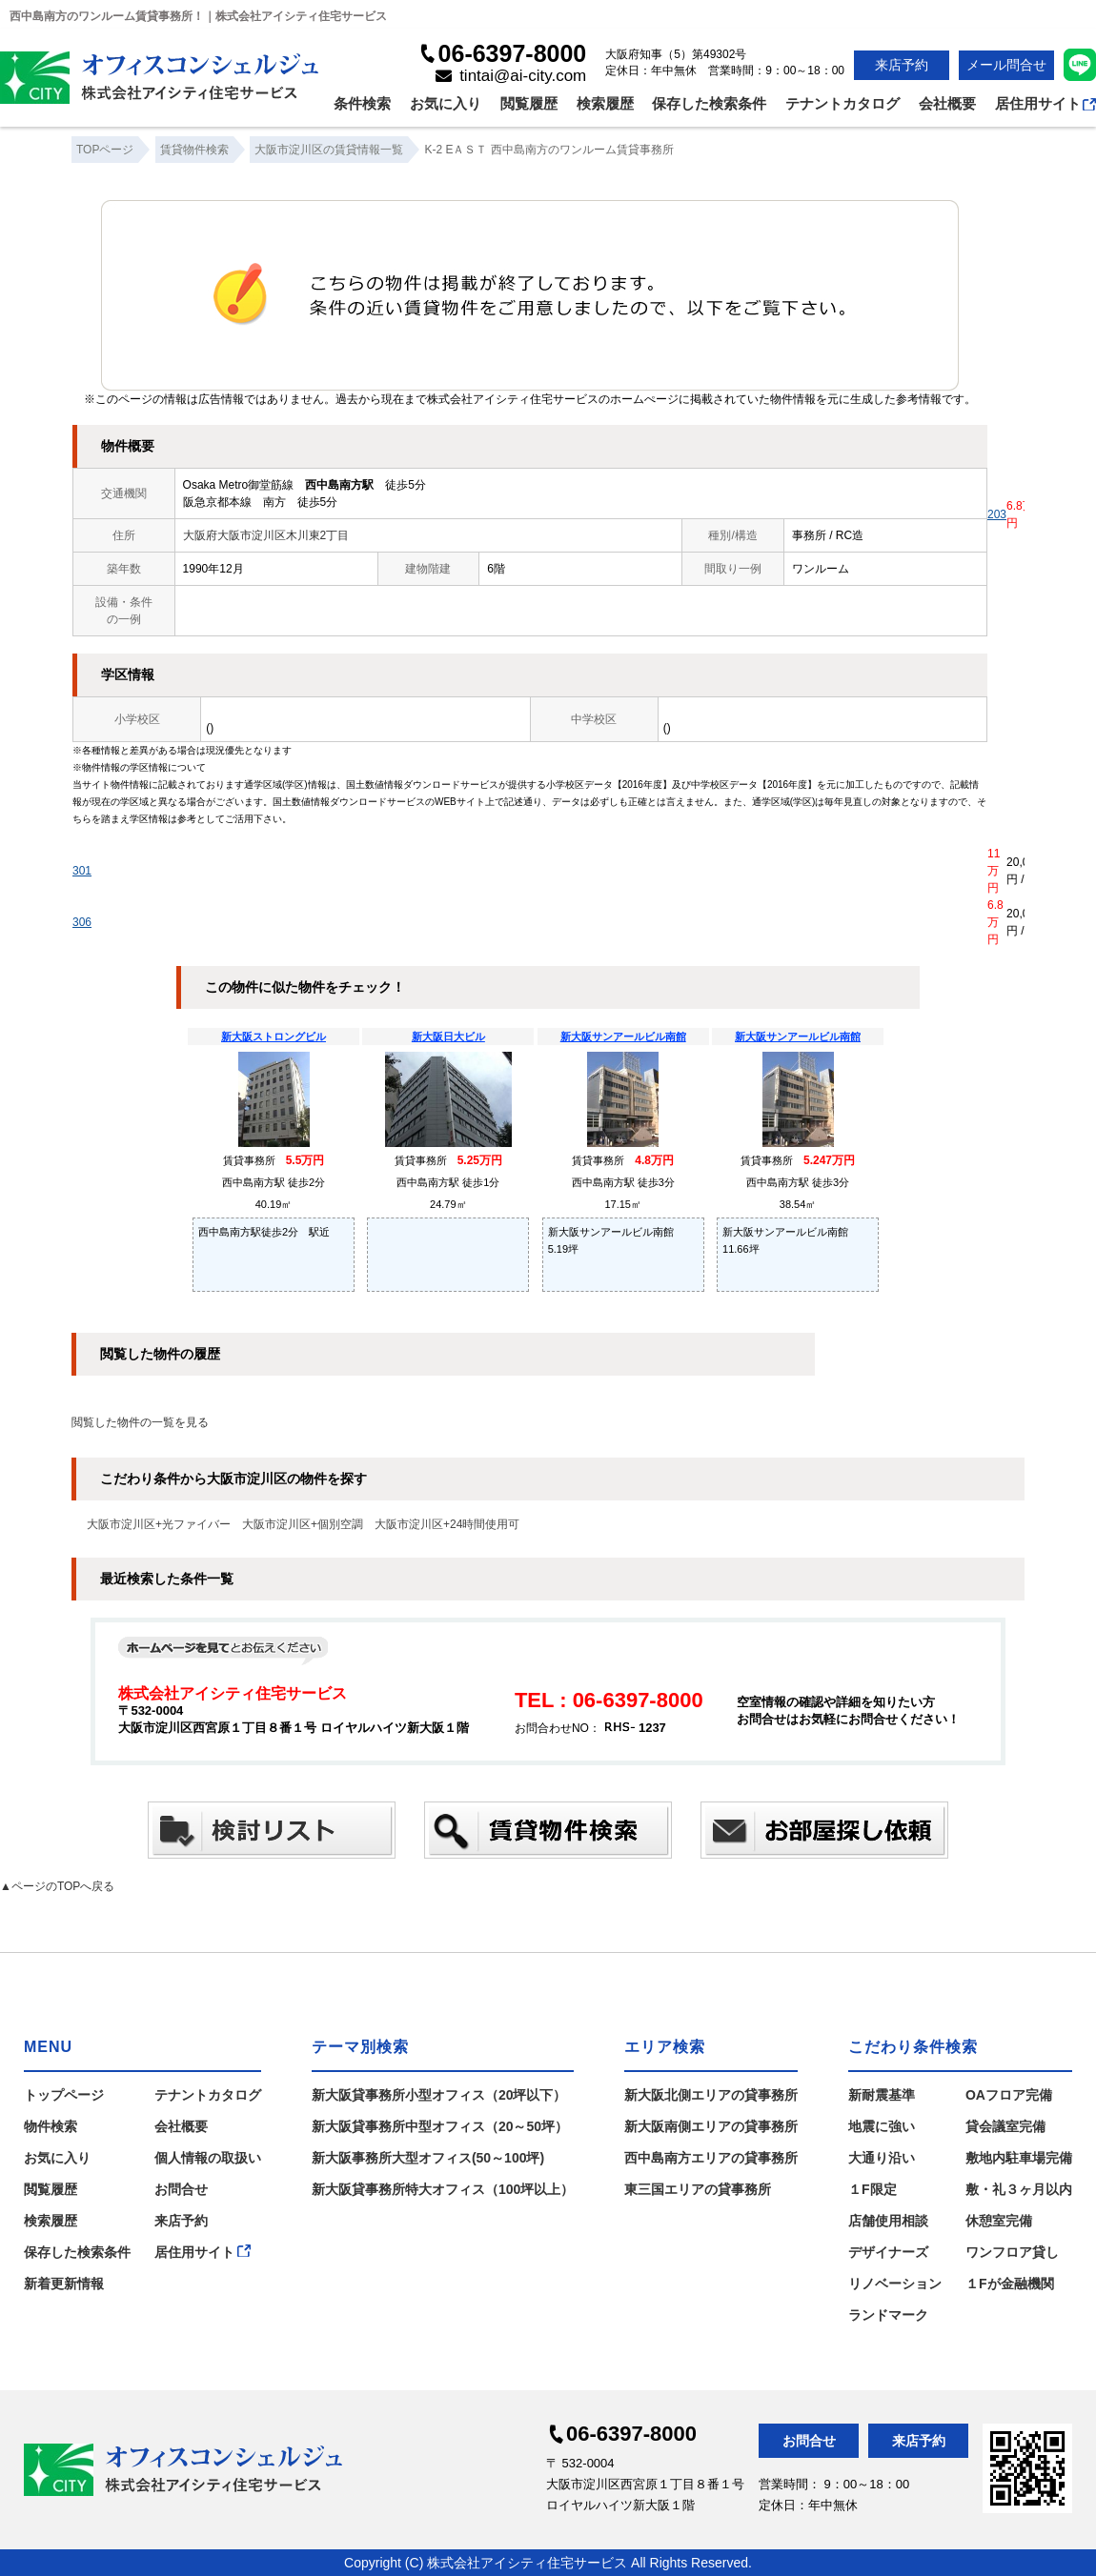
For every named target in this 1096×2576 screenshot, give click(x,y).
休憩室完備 (998, 2220)
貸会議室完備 (1005, 2126)
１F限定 (872, 2189)
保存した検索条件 (709, 103)
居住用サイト (1045, 103)
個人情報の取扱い (207, 2157)
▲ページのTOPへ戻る (57, 1886)
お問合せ (181, 2189)
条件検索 (362, 103)
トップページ (64, 2095)
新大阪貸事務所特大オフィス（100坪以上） (443, 2189)
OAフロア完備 (1008, 2095)
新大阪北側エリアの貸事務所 (711, 2095)
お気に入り (445, 103)
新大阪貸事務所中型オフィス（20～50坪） (440, 2126)
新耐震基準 (881, 2095)
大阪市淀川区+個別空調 (302, 1524)
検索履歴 (605, 103)
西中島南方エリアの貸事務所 (711, 2157)
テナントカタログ (842, 103)
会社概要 (947, 103)
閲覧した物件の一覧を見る (140, 1422)
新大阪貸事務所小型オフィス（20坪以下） (439, 2095)
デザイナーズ (888, 2252)
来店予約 (901, 64)
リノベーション (895, 2283)
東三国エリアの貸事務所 (697, 2189)
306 (81, 922)
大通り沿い (881, 2157)
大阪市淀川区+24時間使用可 (447, 1524)
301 (81, 870)
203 (996, 514)
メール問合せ (1006, 64)
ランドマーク (888, 2315)
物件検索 (50, 2126)
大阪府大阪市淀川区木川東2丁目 (266, 535)
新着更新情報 (64, 2283)
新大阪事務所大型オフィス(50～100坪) (428, 2157)
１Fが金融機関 (1009, 2283)
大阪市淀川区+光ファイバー (159, 1524)
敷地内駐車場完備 (1018, 2157)
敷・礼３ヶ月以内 (1018, 2189)
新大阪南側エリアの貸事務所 (711, 2126)
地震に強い (881, 2126)
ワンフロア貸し (1012, 2252)
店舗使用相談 (888, 2220)
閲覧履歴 (529, 103)
